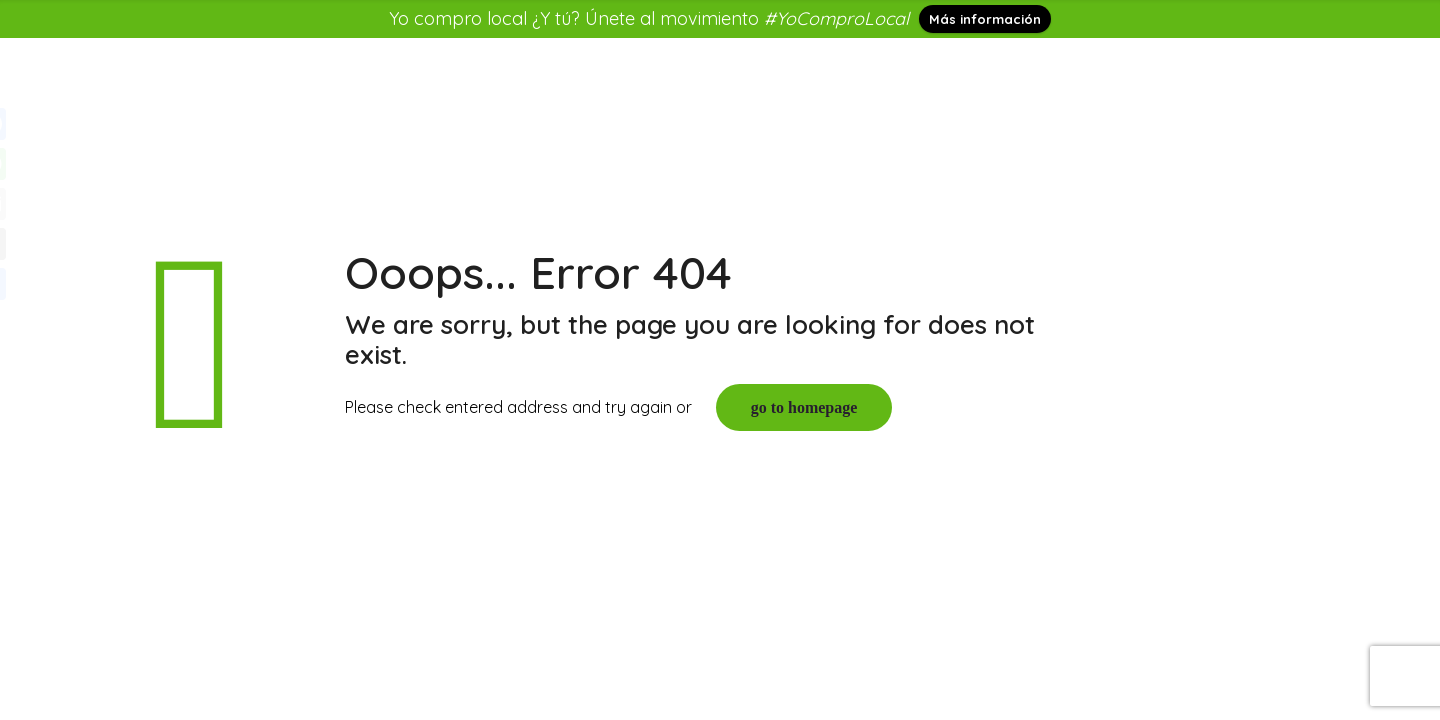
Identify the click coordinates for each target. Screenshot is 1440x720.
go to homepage (804, 407)
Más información (985, 19)
